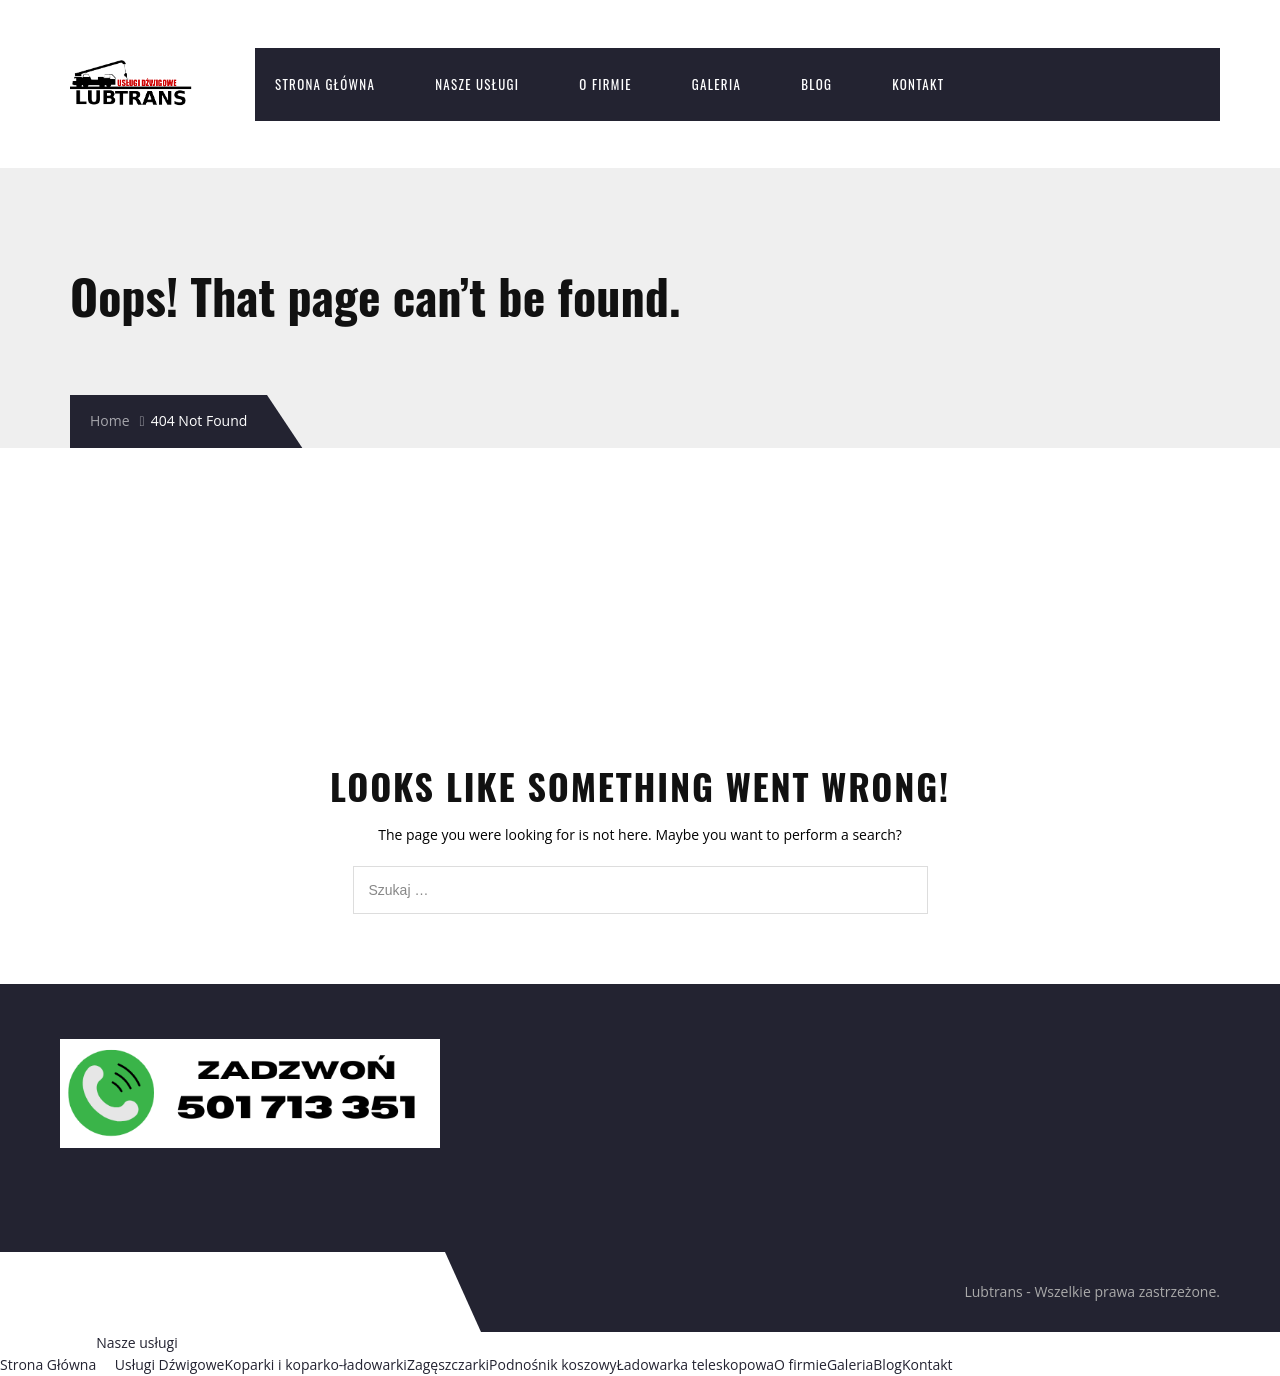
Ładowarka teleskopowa (696, 1364)
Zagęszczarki (448, 1364)
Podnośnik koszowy (553, 1364)
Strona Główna (325, 84)
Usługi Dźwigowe (170, 1364)
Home (110, 420)
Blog (816, 84)
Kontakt (918, 84)
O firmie (605, 84)
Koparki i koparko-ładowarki (315, 1364)
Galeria (716, 84)
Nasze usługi (477, 84)
